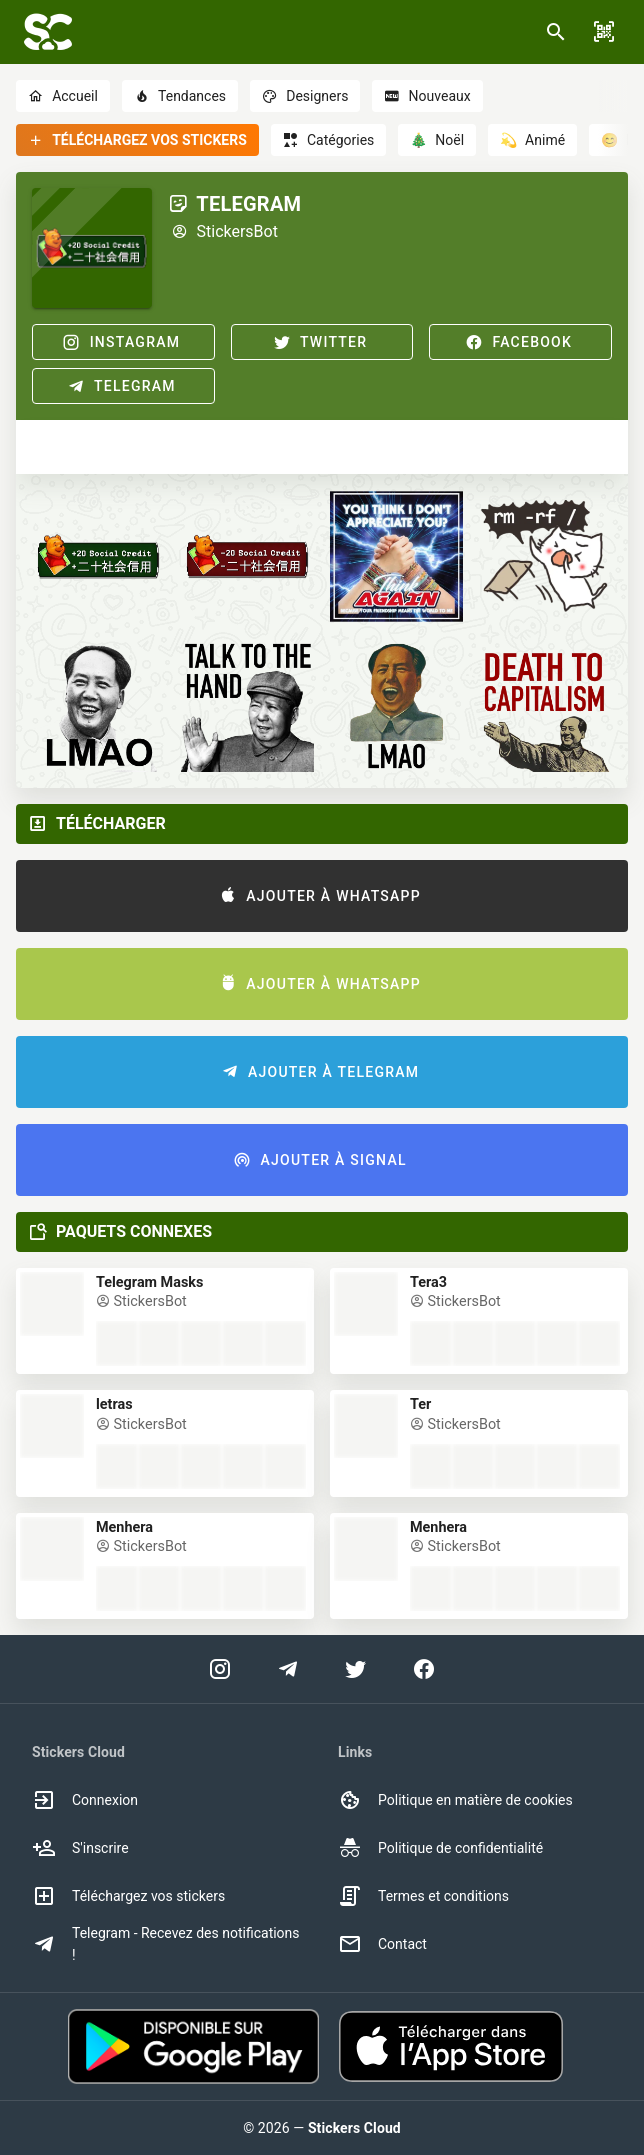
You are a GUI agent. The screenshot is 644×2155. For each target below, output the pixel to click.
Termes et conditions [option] (423, 1896)
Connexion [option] (85, 1800)
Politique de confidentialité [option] (440, 1848)
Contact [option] (382, 1944)
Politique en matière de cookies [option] (455, 1800)
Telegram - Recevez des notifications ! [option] (166, 1944)
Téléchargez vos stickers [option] (128, 1896)
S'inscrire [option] (80, 1848)
